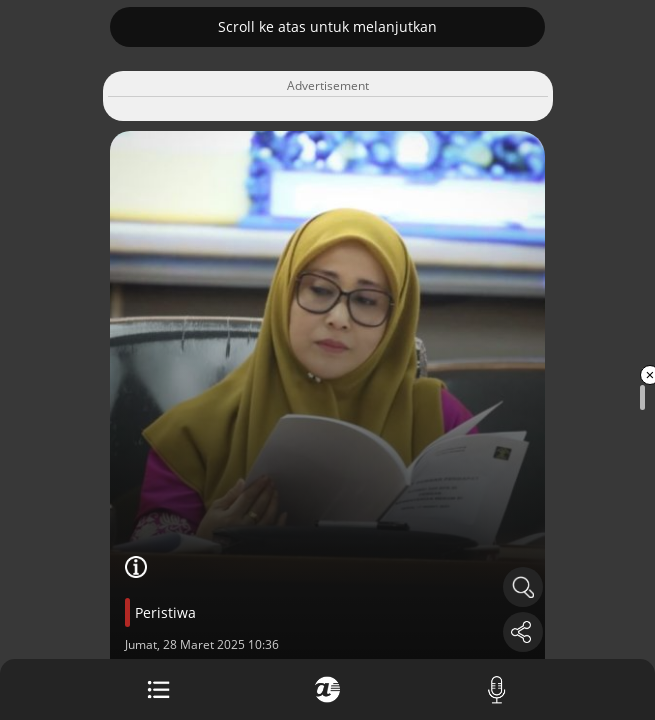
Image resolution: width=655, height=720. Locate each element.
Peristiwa (165, 612)
